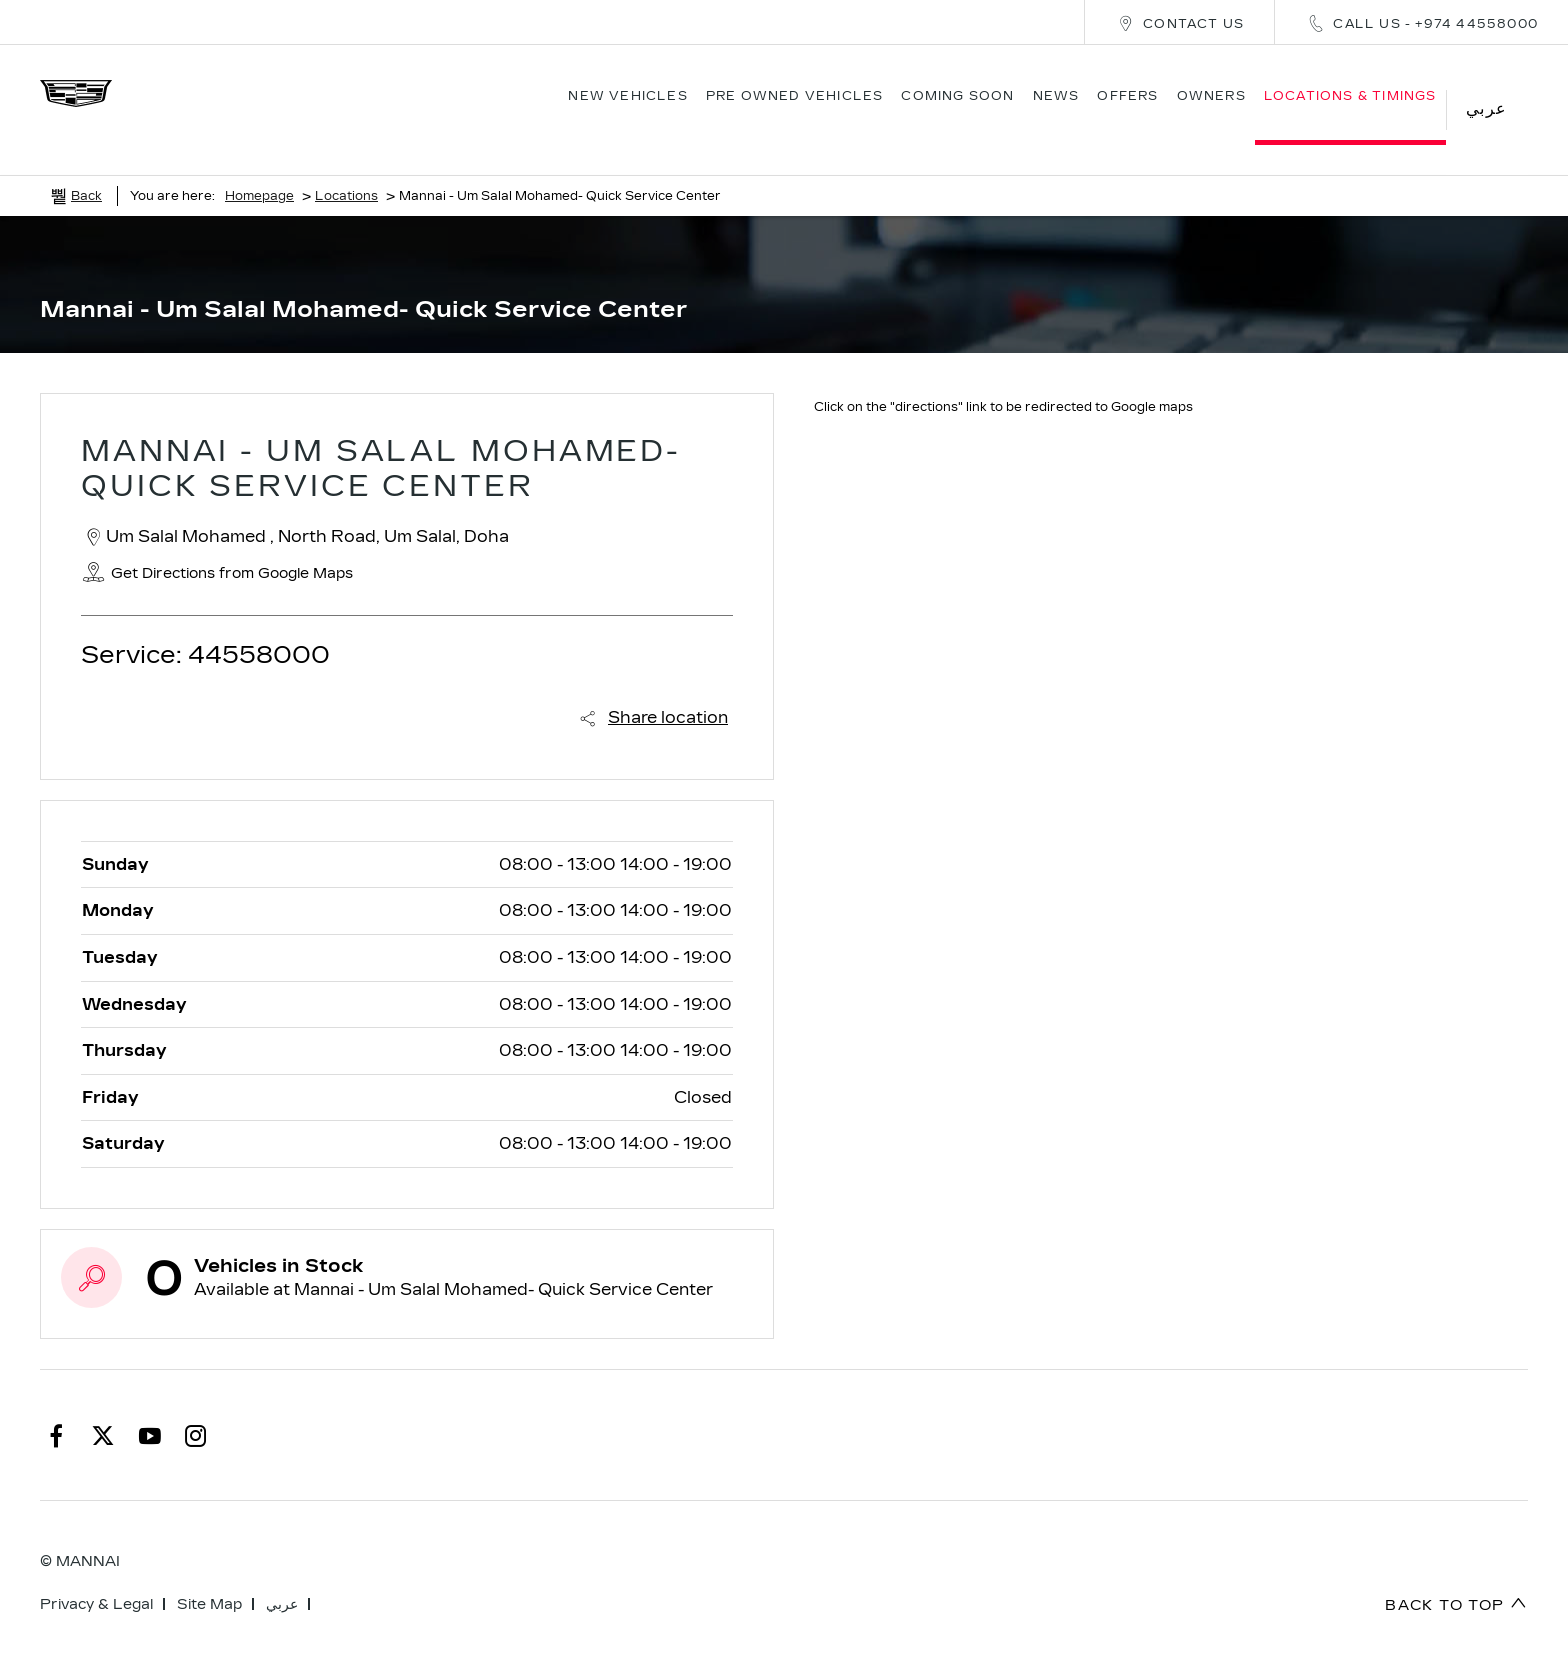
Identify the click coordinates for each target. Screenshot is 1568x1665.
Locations (346, 166)
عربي (282, 1574)
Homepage (259, 166)
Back (86, 166)
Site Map (209, 1574)
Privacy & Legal (96, 1574)
